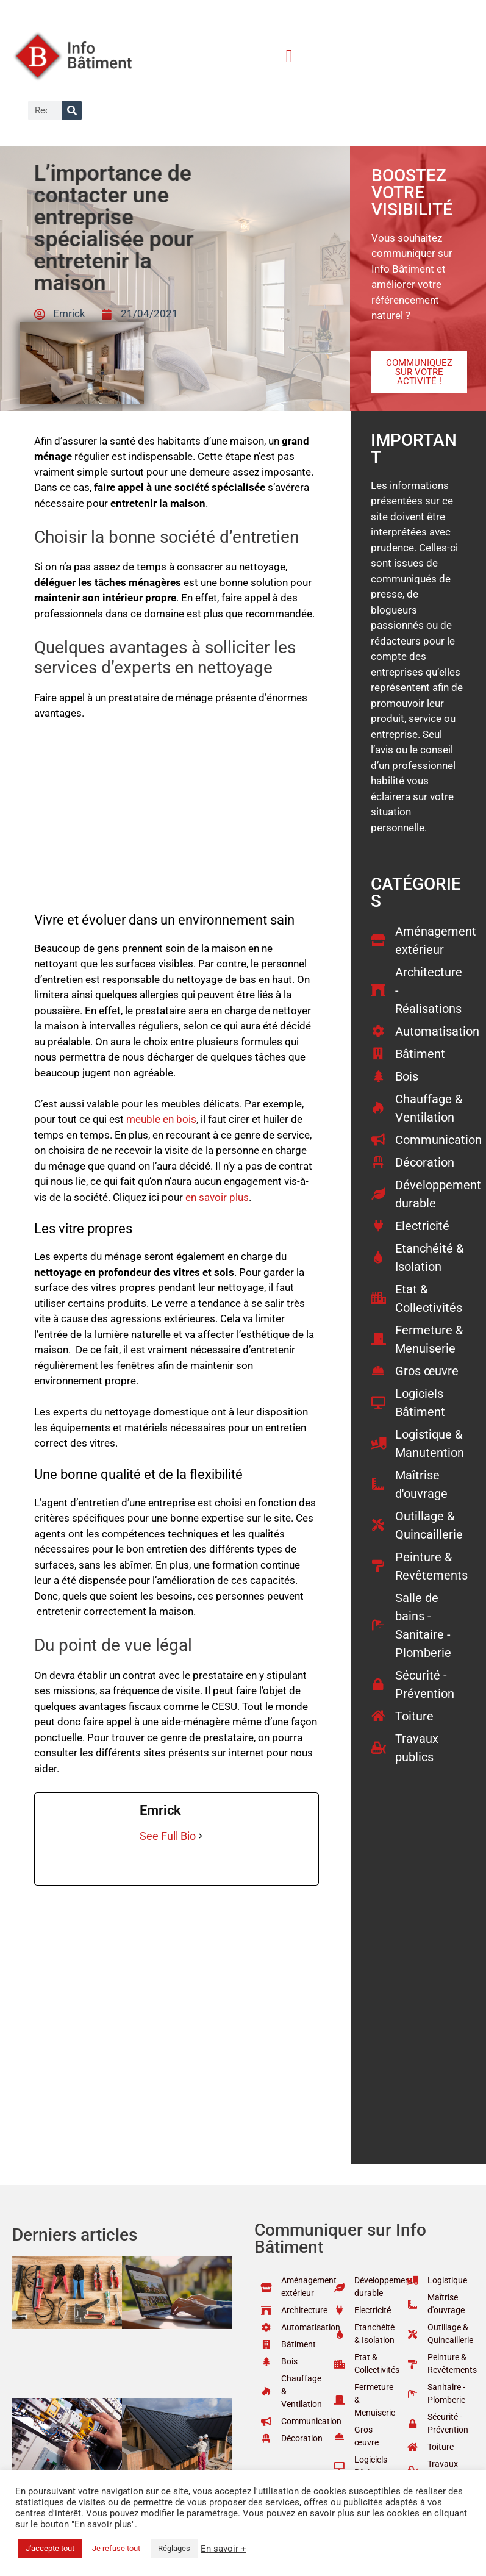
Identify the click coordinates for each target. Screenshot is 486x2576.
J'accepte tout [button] (50, 2548)
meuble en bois (161, 1119)
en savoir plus (217, 1197)
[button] (289, 56)
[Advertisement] (176, 822)
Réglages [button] (174, 2548)
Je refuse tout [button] (116, 2548)
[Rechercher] (72, 110)
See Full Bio (168, 1836)
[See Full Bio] (200, 1836)
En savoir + (223, 2548)
